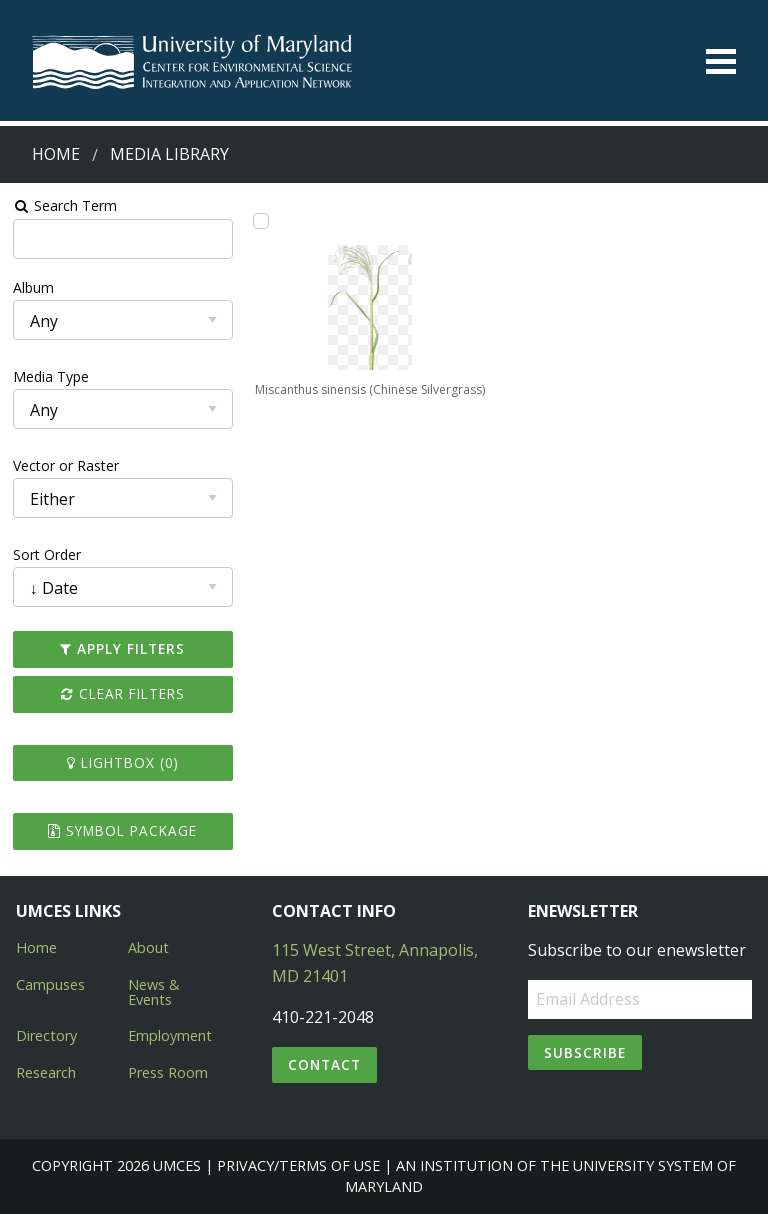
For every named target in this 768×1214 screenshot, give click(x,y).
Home (56, 154)
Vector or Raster (66, 465)
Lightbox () (123, 762)
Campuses (50, 984)
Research (46, 1072)
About (148, 947)
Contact (324, 1064)
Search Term (65, 205)
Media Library (169, 154)
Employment (170, 1035)
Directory (46, 1035)
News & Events (154, 991)
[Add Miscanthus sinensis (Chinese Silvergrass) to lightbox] (261, 221)
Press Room (168, 1072)
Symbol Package (122, 830)
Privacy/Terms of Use (298, 1165)
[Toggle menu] (721, 61)
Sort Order (47, 554)
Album (33, 287)
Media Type (51, 376)
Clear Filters (123, 693)
